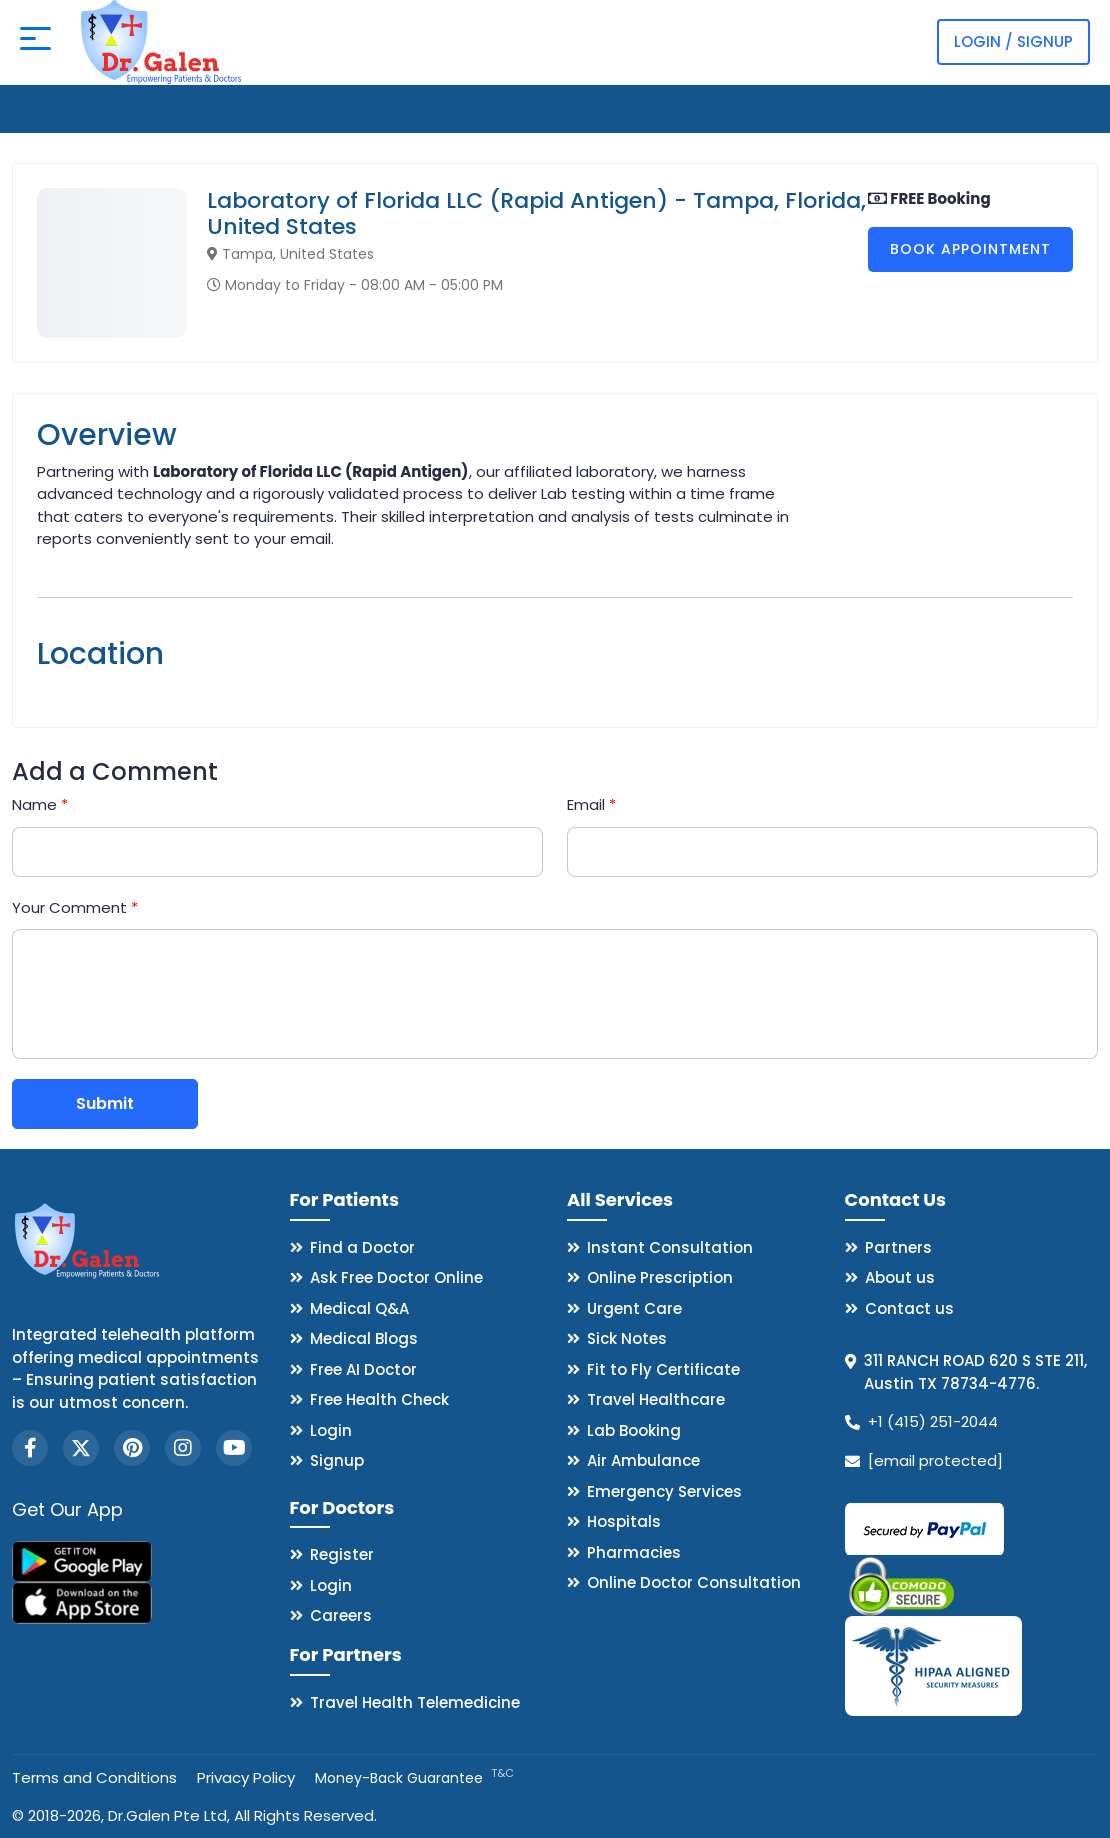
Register (342, 1554)
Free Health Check (379, 1399)
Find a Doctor (362, 1247)
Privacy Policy (246, 1777)
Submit (105, 1103)
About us (900, 1277)
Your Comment (75, 907)
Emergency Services (664, 1491)
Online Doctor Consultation (694, 1582)
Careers (341, 1615)
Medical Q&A (359, 1308)
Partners (898, 1247)
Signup (337, 1460)
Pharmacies (634, 1552)
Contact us (909, 1308)
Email (591, 804)
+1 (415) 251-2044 (933, 1421)
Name (40, 804)
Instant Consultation (670, 1247)
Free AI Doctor (363, 1369)
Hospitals (624, 1521)
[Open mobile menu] (35, 42)
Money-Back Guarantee (414, 1778)
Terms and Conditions (94, 1777)
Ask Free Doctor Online (396, 1277)
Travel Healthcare (656, 1399)
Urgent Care (634, 1308)
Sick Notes (627, 1338)
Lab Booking (634, 1430)
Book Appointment (970, 249)
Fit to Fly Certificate (663, 1369)
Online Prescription (660, 1277)
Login (331, 1430)
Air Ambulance (643, 1460)
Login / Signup (1013, 41)
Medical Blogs (364, 1338)
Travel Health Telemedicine (415, 1702)
